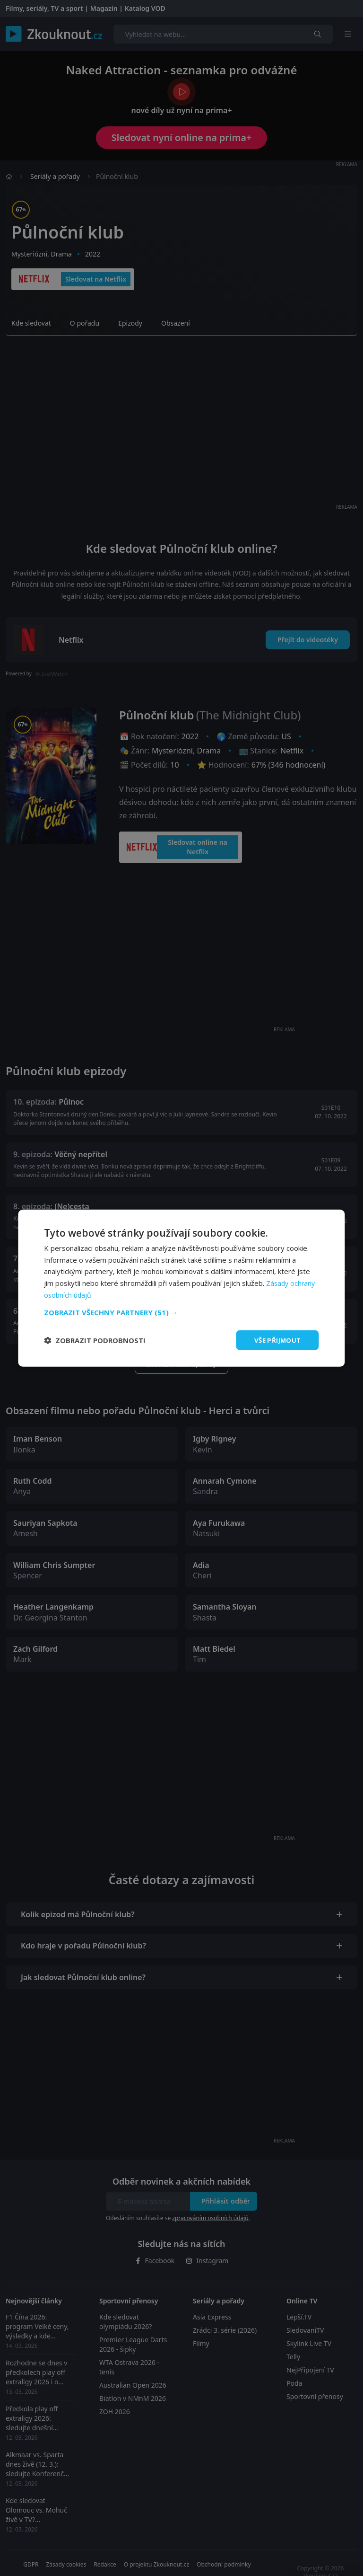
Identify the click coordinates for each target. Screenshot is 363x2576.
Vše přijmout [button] (276, 1339)
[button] (181, 1311)
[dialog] (181, 1288)
